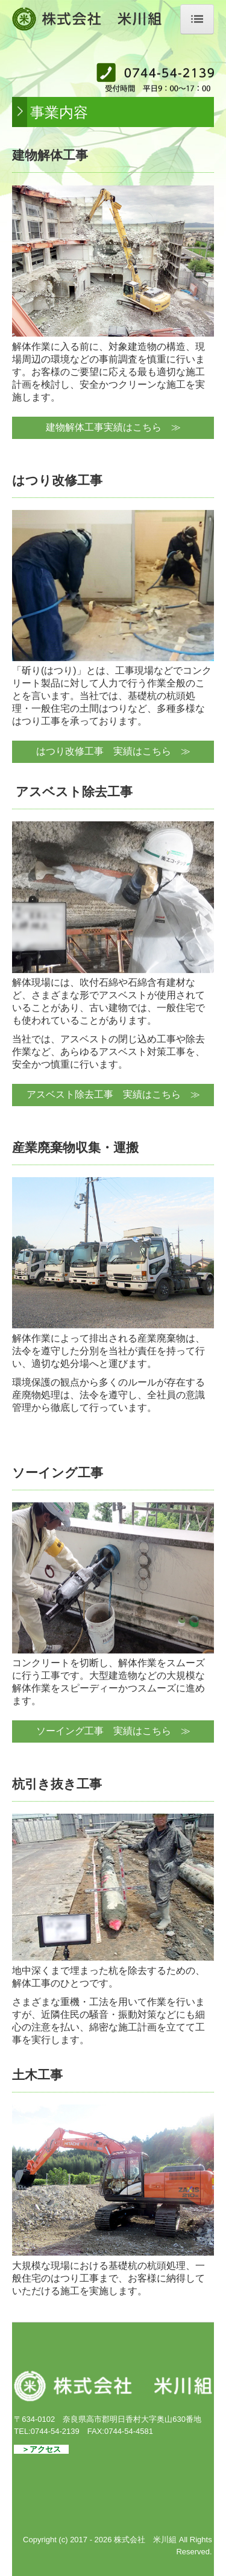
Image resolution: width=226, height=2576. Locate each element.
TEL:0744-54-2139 (46, 2431)
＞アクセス (41, 2449)
